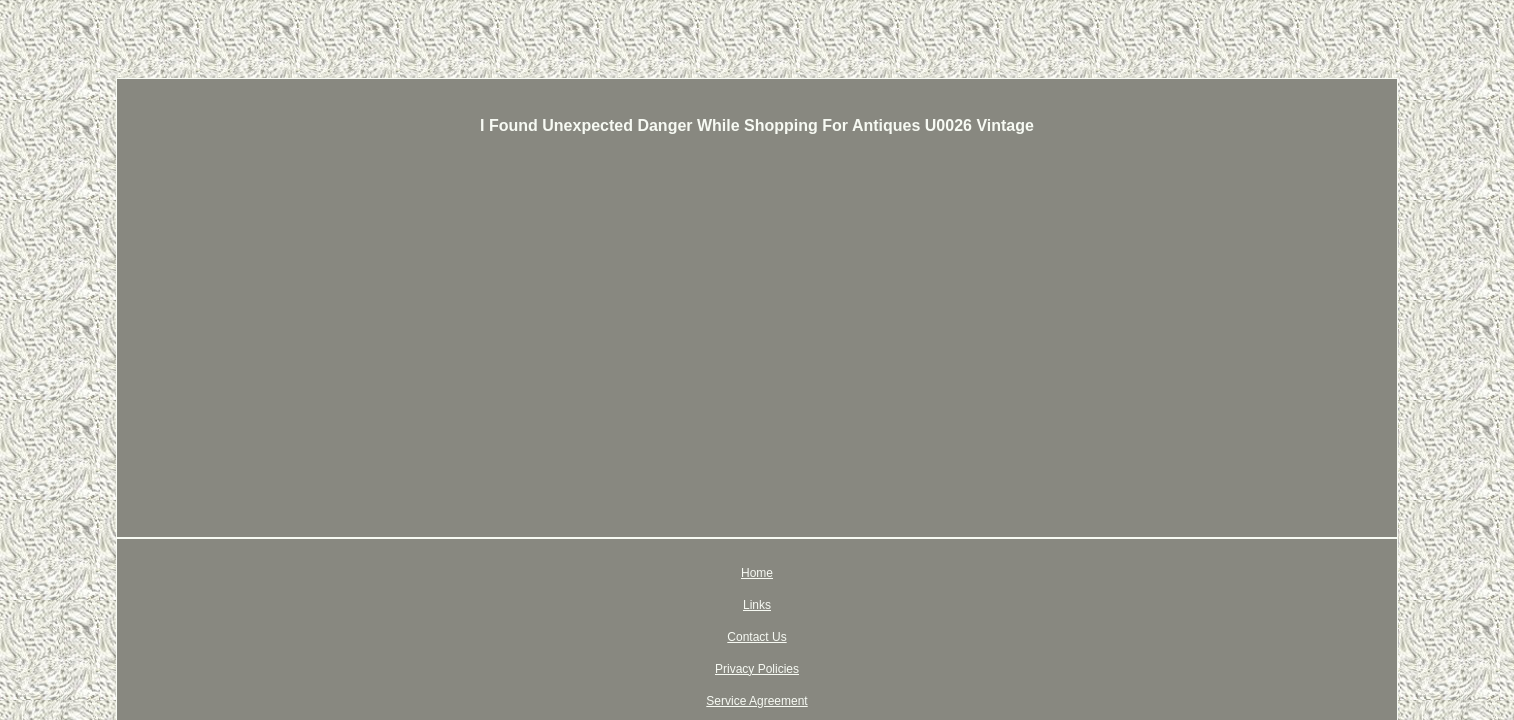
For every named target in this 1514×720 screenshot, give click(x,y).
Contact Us (682, 573)
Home (561, 573)
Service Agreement (894, 573)
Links (615, 573)
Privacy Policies (778, 573)
